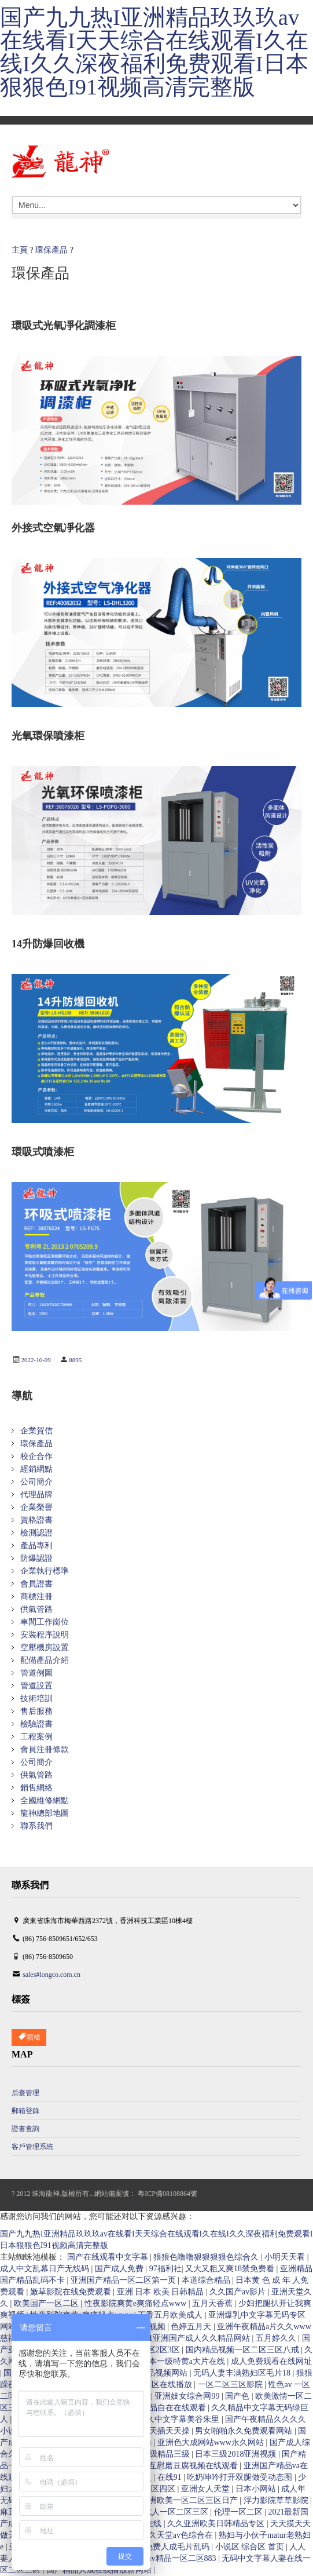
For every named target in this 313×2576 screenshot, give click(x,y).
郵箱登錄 (25, 2111)
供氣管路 (36, 1609)
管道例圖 (36, 1673)
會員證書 (36, 1583)
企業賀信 (36, 1430)
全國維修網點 (44, 1800)
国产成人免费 (120, 2268)
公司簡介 (36, 1481)
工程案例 (36, 1736)
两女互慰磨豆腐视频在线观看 (186, 2465)
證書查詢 (25, 2129)
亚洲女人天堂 (206, 2488)
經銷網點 (36, 1469)
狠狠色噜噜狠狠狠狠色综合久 (207, 2257)
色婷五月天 (192, 2326)
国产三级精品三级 (158, 2454)
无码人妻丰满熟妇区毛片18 (243, 2373)
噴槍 (28, 2037)
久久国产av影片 (238, 2291)
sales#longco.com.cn (51, 1975)
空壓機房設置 (44, 1647)
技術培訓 (36, 1698)
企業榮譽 (36, 1507)
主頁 (20, 250)
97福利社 (165, 2268)
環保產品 (51, 250)
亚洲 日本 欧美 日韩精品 (161, 2291)
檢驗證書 (36, 1724)
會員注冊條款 (44, 1749)
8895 (75, 1359)
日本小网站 (256, 2488)
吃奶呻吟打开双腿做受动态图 (240, 2477)
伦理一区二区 (239, 2512)
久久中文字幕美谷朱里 (180, 2419)
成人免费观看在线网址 (271, 2361)
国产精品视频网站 (156, 2373)
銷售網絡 (36, 1787)
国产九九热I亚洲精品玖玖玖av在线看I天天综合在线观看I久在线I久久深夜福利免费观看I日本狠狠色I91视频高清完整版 (154, 52)
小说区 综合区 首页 (250, 2546)
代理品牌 (36, 1494)
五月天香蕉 (213, 2303)
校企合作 (36, 1456)
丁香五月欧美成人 (171, 2315)
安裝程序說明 (44, 1634)
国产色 (238, 2396)
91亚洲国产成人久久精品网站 (198, 2338)
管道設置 (36, 1685)
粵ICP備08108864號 (167, 2194)
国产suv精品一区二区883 (173, 2558)
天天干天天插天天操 (154, 2431)
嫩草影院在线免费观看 (71, 2291)
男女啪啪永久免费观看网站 (244, 2431)
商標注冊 (36, 1596)
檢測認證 (36, 1532)
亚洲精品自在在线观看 (166, 2407)
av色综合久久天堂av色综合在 (162, 2535)
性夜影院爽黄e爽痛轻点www (136, 2303)
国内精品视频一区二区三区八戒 (243, 2349)
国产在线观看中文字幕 (108, 2257)
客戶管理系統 (32, 2147)
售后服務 (36, 1711)
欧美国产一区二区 (47, 2303)
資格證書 (36, 1520)
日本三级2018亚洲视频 (236, 2454)
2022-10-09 (36, 1359)
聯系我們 (36, 1826)
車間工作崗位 (44, 1622)
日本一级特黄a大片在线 (184, 2361)
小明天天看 (285, 2257)
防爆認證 (36, 1558)
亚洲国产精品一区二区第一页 (124, 2280)
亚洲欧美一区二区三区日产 (190, 2500)
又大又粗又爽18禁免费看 (231, 2268)
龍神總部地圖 (44, 1813)
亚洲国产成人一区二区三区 (161, 2512)
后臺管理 (25, 2093)
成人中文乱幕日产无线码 (45, 2268)
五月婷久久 (277, 2338)
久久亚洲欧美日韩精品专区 (217, 2523)
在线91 (170, 2477)
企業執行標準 (44, 1571)
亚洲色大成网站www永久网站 (211, 2442)
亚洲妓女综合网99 (188, 2396)
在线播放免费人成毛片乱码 (162, 2546)
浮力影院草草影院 (277, 2500)
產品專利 (36, 1545)
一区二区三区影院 (231, 2384)
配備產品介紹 (44, 1660)
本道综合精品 (207, 2280)
